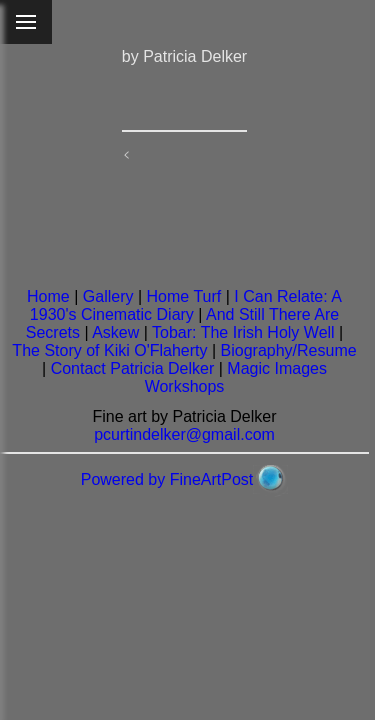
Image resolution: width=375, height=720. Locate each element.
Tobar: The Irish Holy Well (243, 332)
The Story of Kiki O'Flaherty (109, 350)
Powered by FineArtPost (167, 479)
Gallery (108, 296)
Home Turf (184, 296)
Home (48, 296)
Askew (115, 332)
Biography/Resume (289, 350)
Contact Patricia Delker (133, 368)
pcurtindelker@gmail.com (184, 434)
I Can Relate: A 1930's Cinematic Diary (186, 305)
